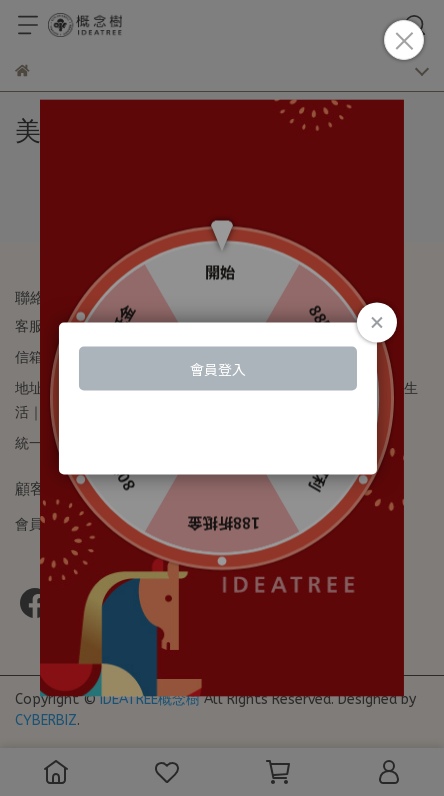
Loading (222, 398)
